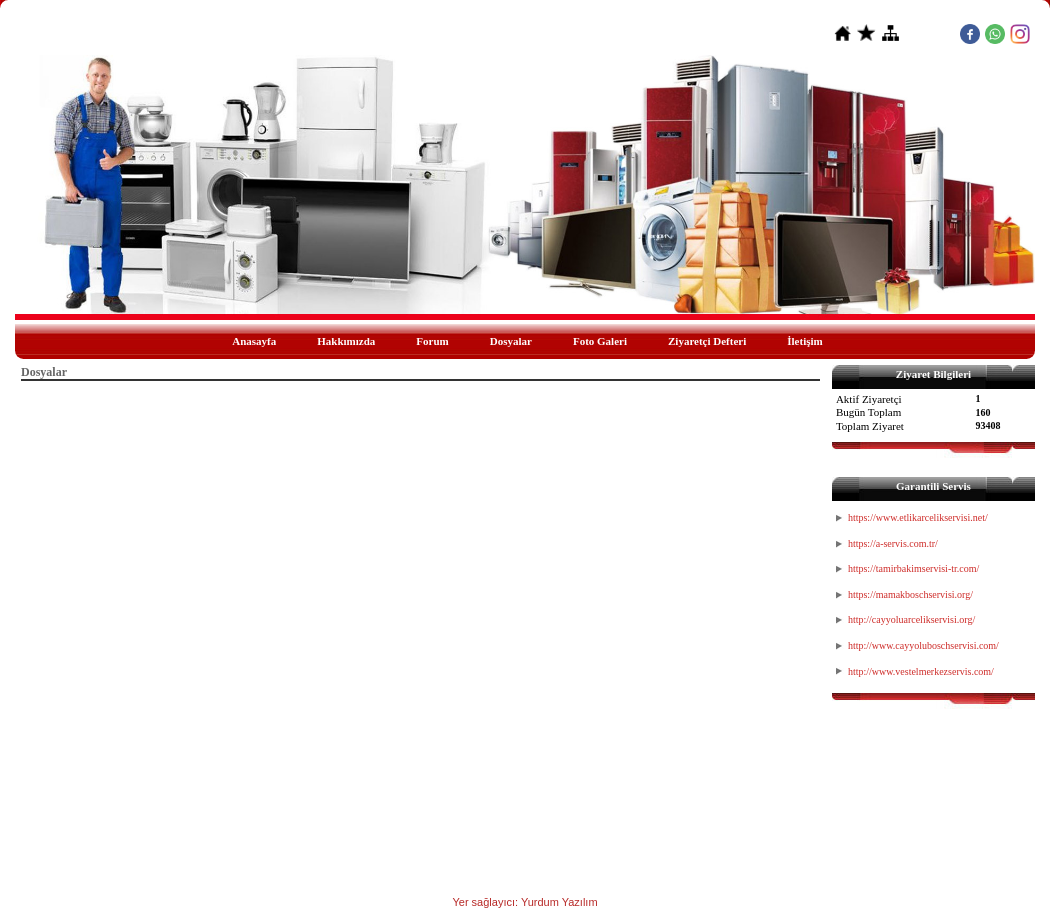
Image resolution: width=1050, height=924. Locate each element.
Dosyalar (511, 341)
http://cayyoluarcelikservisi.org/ (911, 619)
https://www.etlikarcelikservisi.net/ (918, 517)
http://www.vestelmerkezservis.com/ (921, 671)
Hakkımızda (346, 341)
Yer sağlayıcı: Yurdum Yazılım (524, 902)
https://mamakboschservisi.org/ (910, 594)
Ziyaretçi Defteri (707, 341)
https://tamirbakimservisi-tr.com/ (913, 568)
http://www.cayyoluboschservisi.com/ (923, 645)
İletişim (804, 341)
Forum (432, 341)
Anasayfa (254, 341)
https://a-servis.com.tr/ (893, 543)
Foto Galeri (600, 341)
